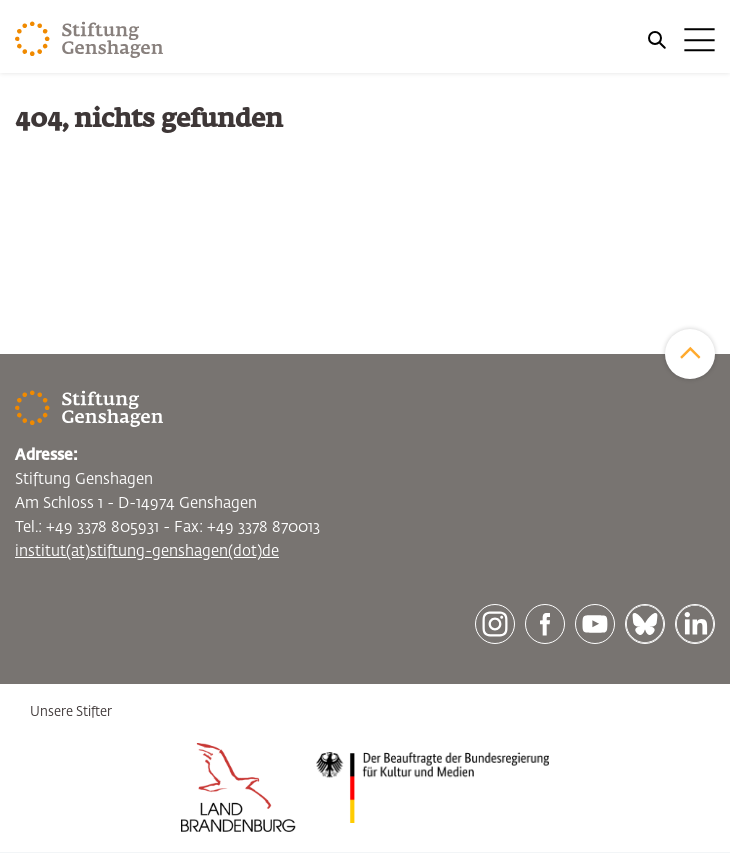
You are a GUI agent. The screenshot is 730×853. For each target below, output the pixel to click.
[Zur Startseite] (89, 40)
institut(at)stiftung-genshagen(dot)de (147, 551)
